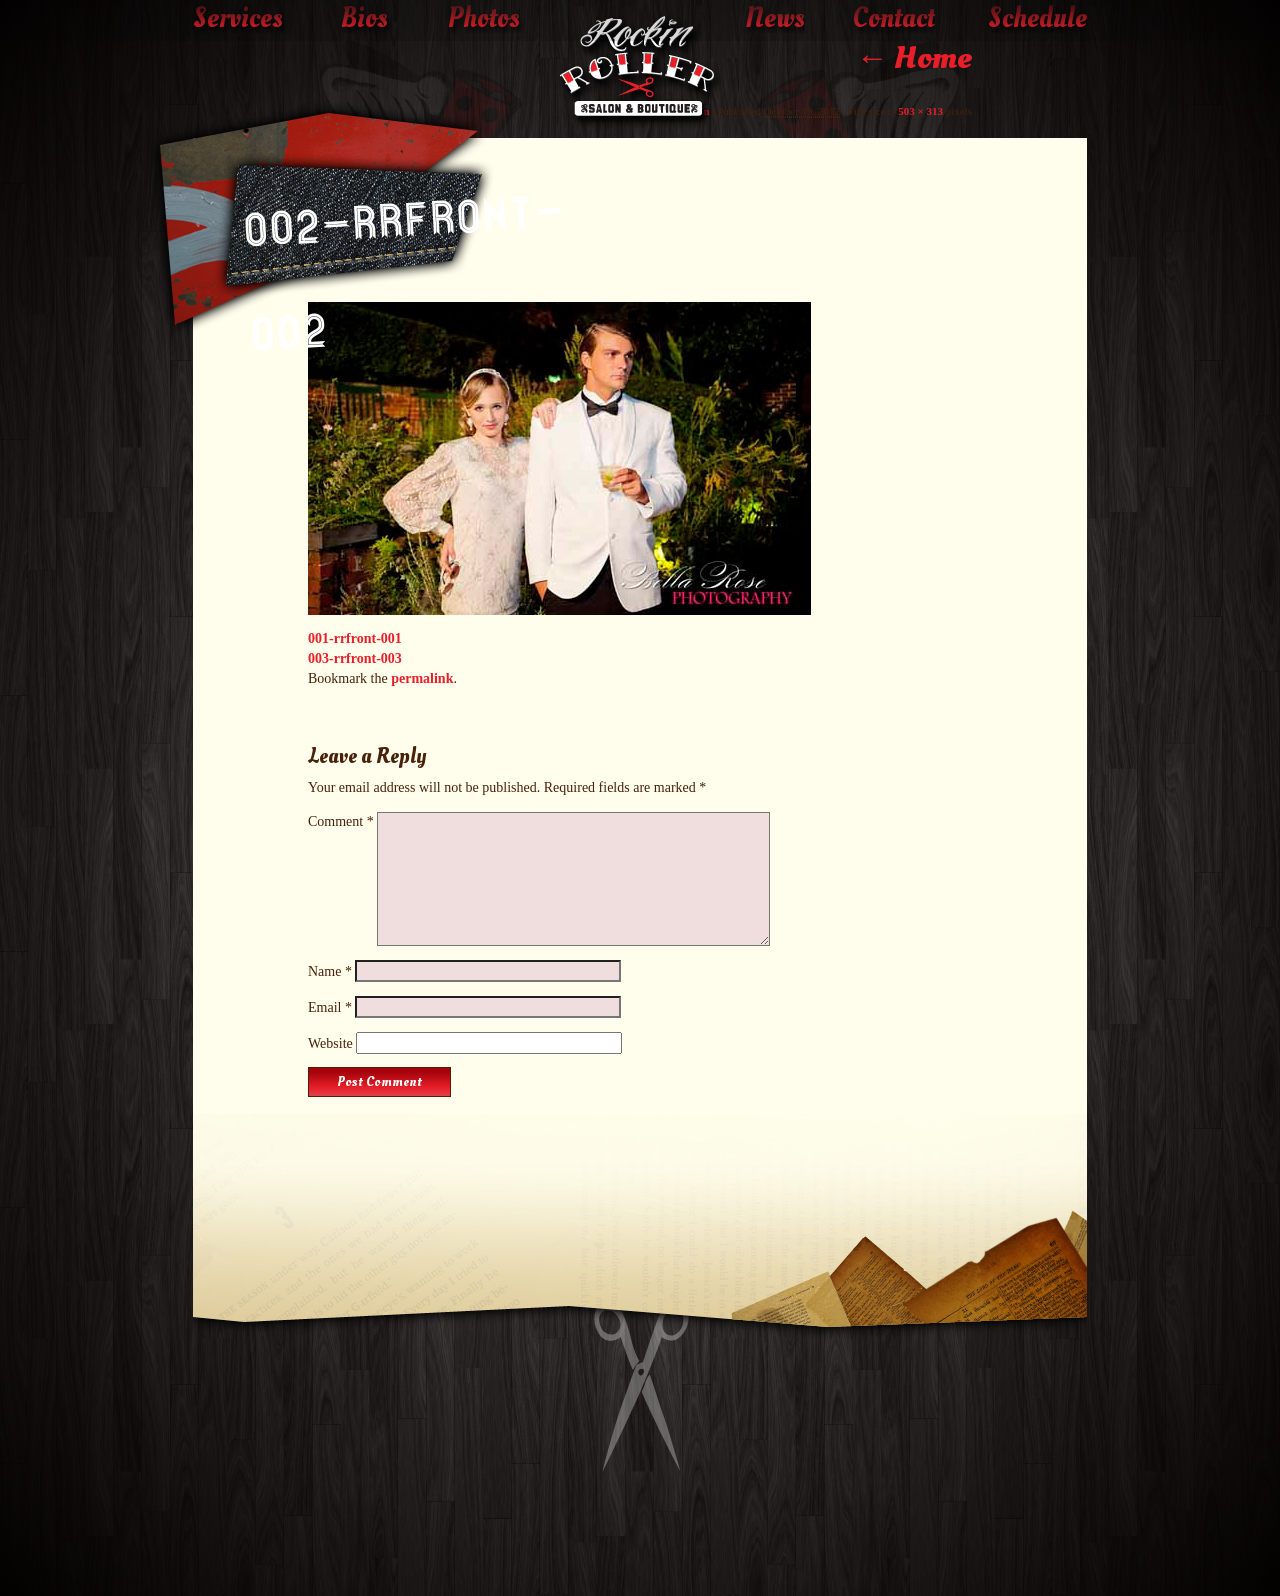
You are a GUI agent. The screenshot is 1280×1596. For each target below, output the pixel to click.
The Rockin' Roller (640, 71)
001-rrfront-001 (355, 638)
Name (330, 971)
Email (330, 1007)
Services (238, 19)
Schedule (1037, 19)
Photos (484, 19)
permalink (422, 678)
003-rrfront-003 (355, 658)
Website (330, 1043)
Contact (894, 19)
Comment (341, 821)
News (775, 19)
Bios (364, 19)
